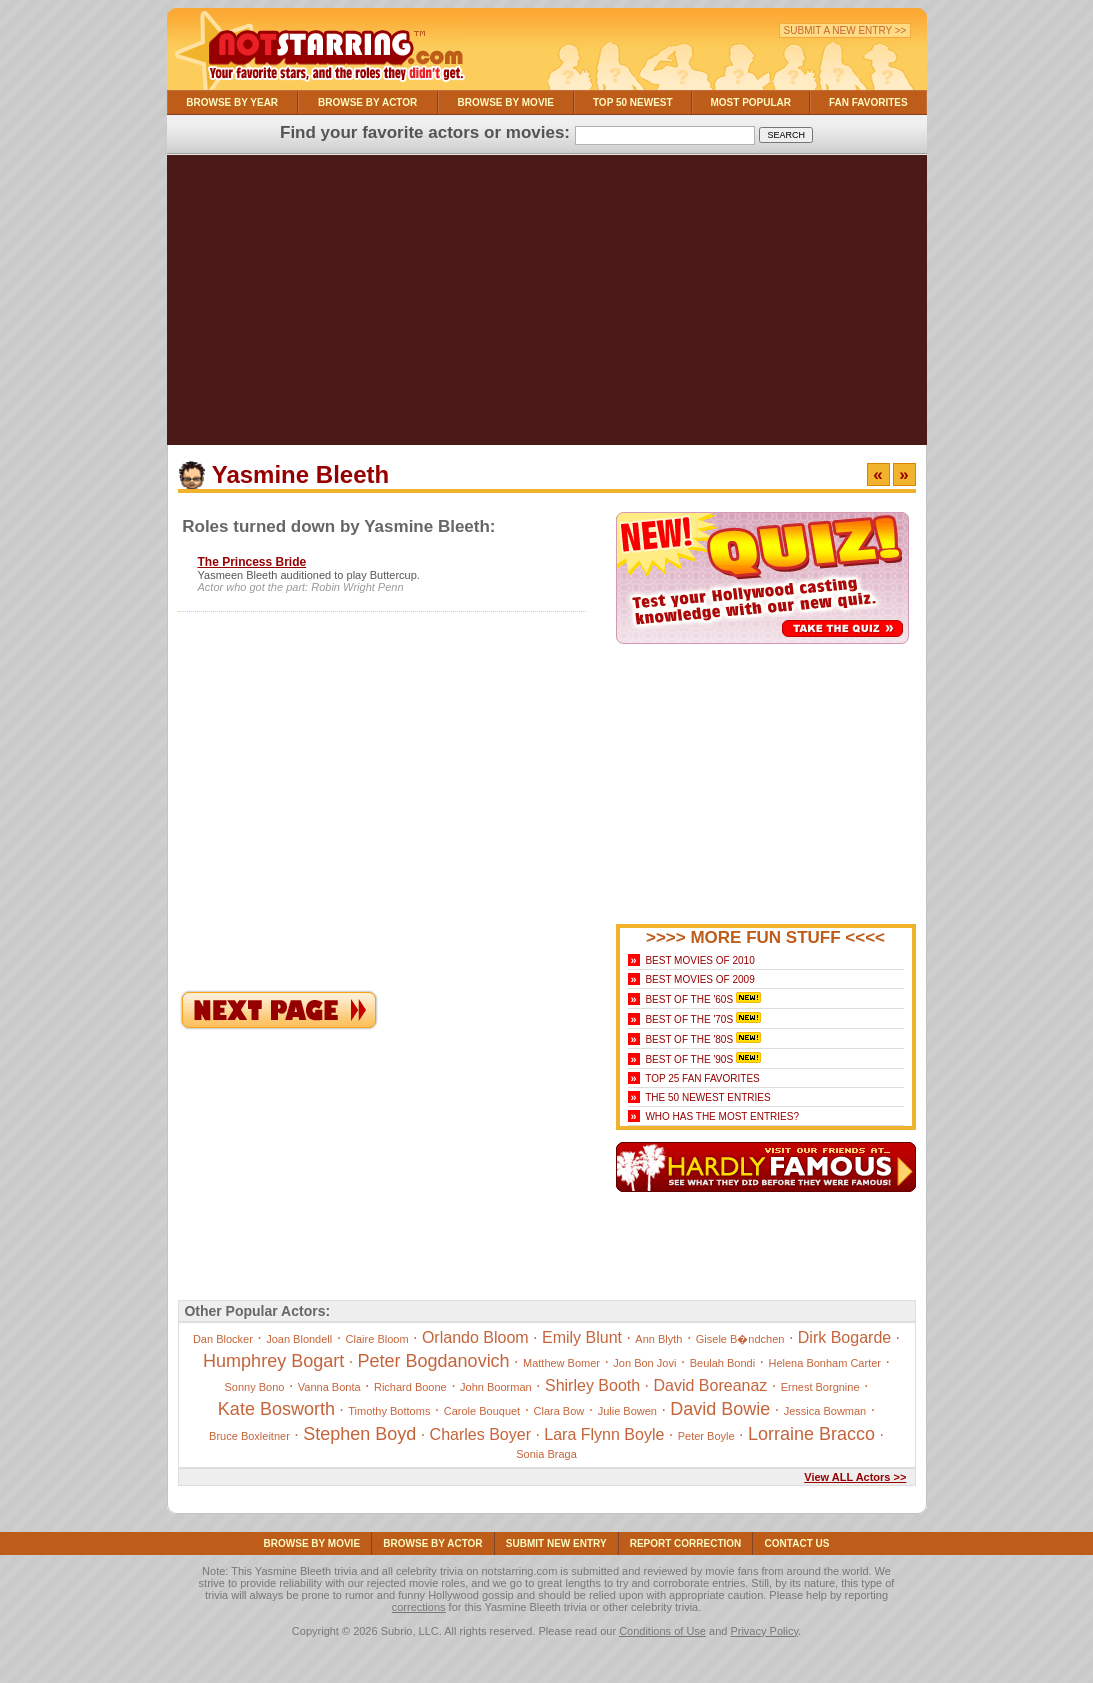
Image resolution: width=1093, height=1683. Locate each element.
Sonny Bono (255, 1387)
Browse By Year (232, 102)
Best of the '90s (689, 1059)
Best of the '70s (689, 1019)
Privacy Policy (764, 1631)
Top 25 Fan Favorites (702, 1078)
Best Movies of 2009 (699, 979)
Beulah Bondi (722, 1363)
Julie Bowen (627, 1411)
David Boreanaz (710, 1385)
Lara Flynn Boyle (604, 1434)
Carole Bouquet (482, 1411)
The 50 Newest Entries (707, 1097)
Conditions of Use (662, 1631)
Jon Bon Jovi (644, 1363)
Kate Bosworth (276, 1409)
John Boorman (496, 1387)
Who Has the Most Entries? (722, 1116)
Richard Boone (410, 1387)
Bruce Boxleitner (249, 1436)
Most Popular (750, 102)
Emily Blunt (582, 1337)
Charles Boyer (480, 1434)
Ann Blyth (658, 1339)
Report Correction (686, 1543)
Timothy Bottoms (389, 1411)
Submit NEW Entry (556, 1543)
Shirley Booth (592, 1385)
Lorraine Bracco (811, 1434)
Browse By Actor (367, 102)
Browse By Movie (506, 102)
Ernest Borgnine (820, 1387)
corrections (419, 1607)
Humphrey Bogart (273, 1361)
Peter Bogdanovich (434, 1361)
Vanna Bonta (329, 1387)
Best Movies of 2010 (699, 960)
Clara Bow (559, 1411)
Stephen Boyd (359, 1434)
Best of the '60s (689, 999)
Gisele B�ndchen (740, 1339)
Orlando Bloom (475, 1337)
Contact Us (797, 1543)
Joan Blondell (299, 1339)
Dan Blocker (223, 1339)
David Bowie (720, 1409)
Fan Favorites (868, 102)
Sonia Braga (546, 1454)
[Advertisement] (547, 305)
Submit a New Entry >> (845, 30)
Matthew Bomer (561, 1363)
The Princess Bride (252, 562)
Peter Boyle (706, 1436)
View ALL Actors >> (855, 1477)
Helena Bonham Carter (824, 1363)
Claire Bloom (377, 1339)
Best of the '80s (689, 1039)
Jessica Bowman (825, 1411)
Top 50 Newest (633, 102)
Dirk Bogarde (844, 1337)
